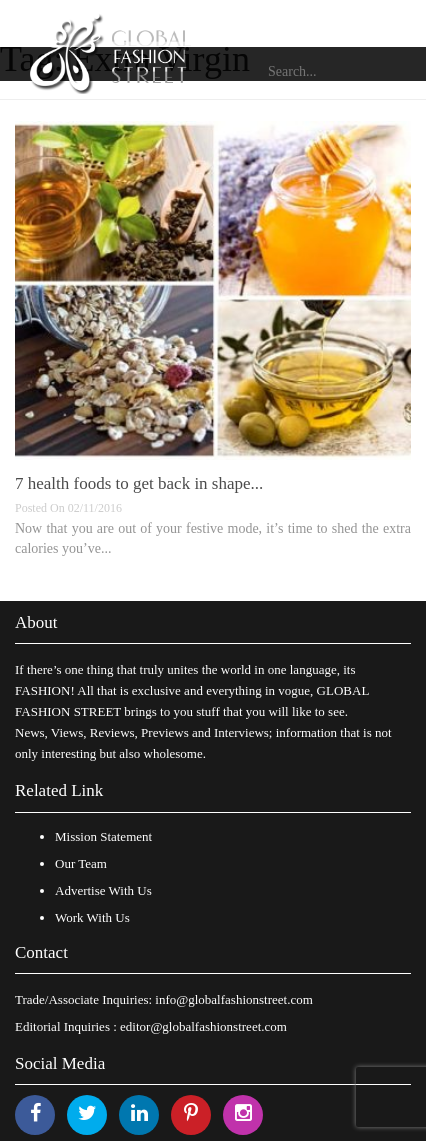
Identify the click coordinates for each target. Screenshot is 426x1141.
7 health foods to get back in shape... (139, 483)
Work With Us (92, 917)
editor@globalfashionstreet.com (203, 1026)
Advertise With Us (103, 890)
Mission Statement (103, 836)
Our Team (81, 863)
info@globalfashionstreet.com (233, 999)
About (36, 622)
